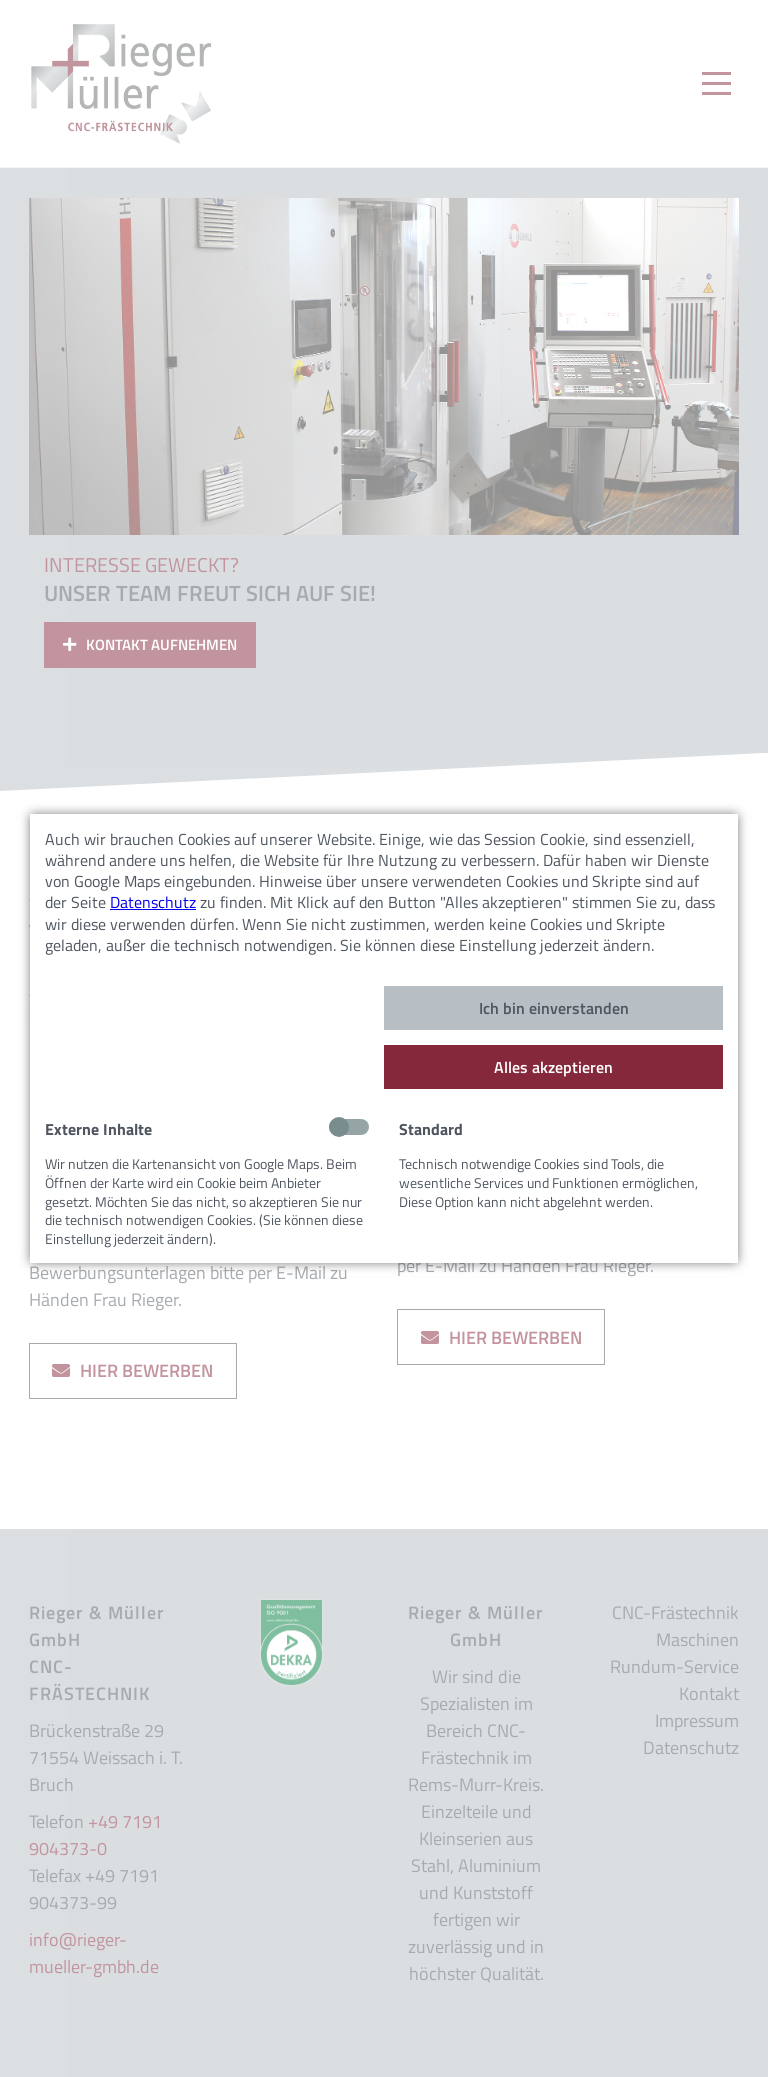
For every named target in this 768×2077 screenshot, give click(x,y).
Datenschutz (153, 902)
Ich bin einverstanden (554, 1008)
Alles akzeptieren (553, 1067)
